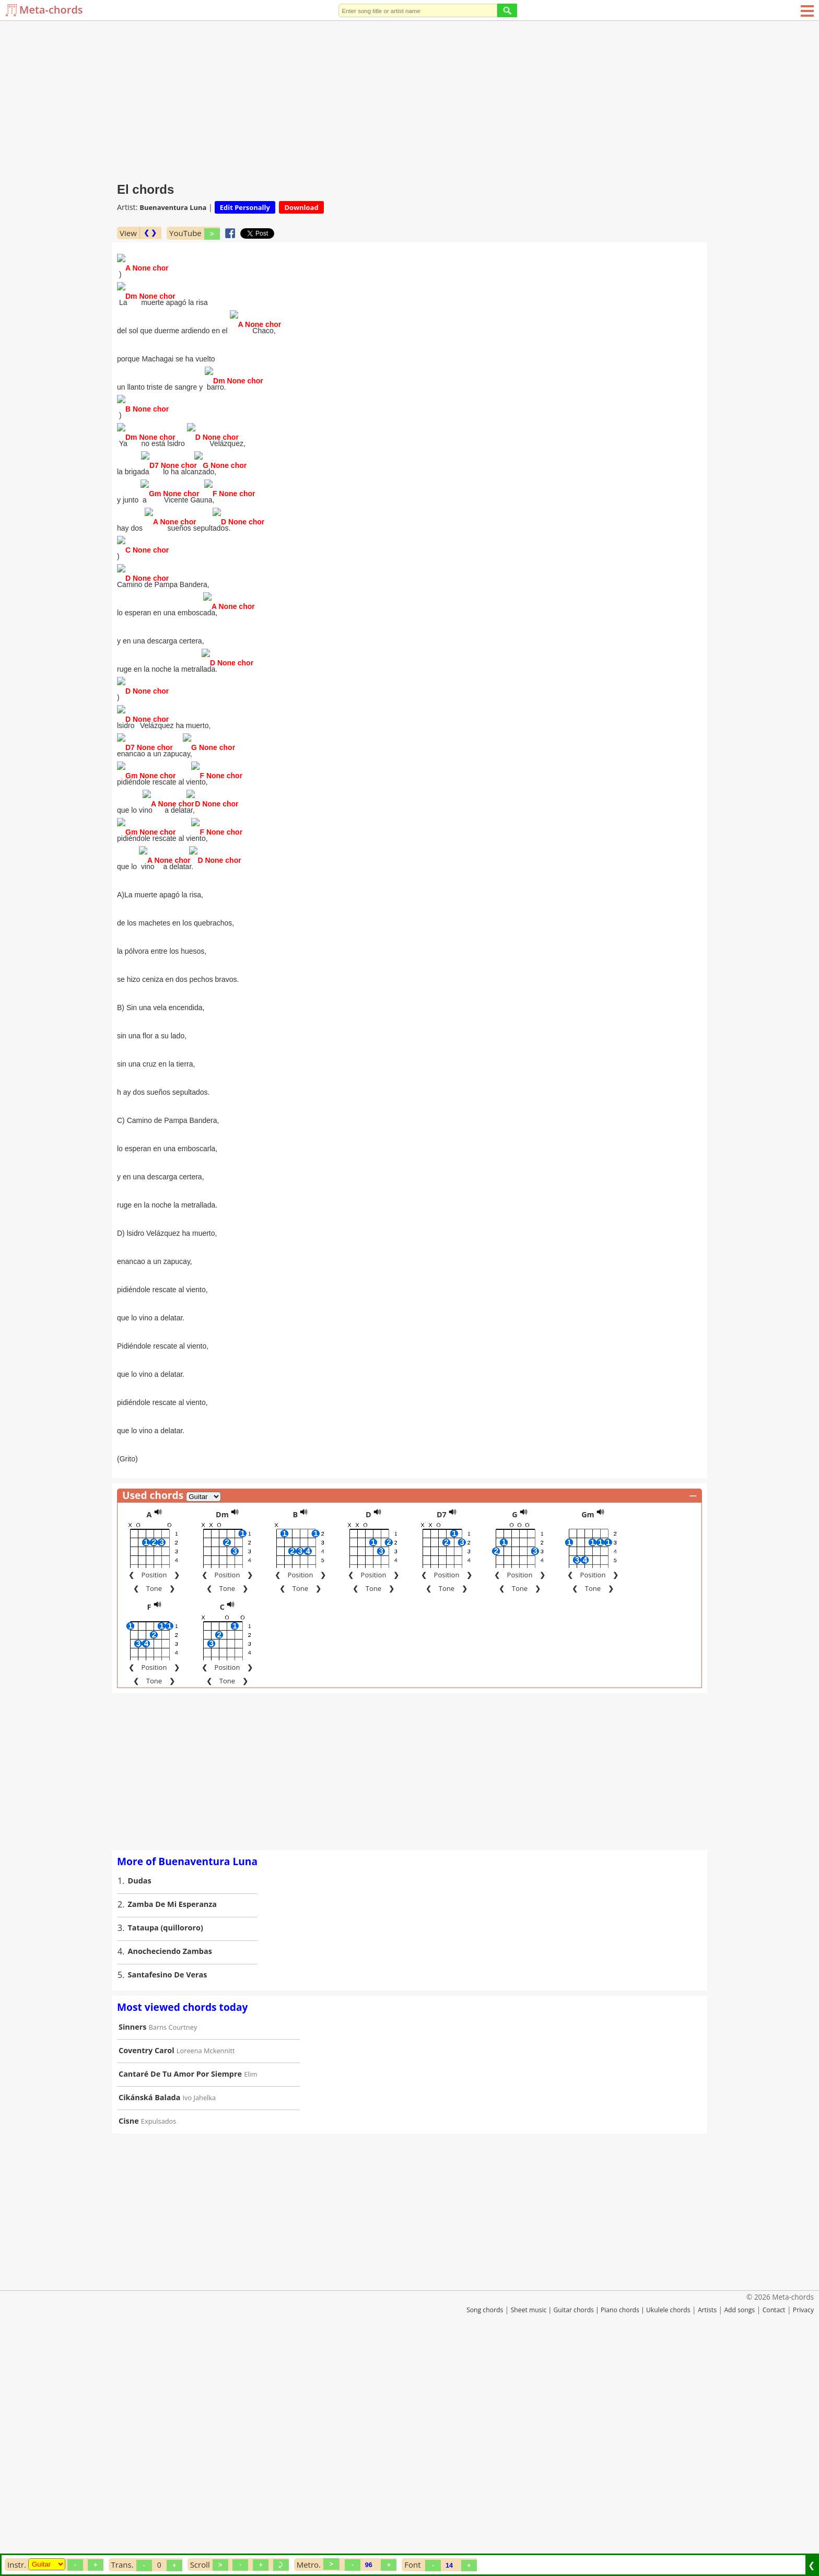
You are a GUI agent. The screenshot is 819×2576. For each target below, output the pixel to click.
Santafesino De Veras (167, 2198)
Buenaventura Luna (172, 207)
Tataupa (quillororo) (165, 2151)
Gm (587, 1738)
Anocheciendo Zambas (170, 2175)
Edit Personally (245, 207)
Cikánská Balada (149, 2321)
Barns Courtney (173, 2250)
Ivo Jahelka (199, 2321)
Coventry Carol (146, 2274)
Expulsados (159, 2344)
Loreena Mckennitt (206, 2274)
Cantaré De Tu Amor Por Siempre (180, 2297)
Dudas (139, 2104)
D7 (442, 1738)
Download (301, 207)
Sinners (132, 2250)
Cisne (129, 2344)
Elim (250, 2297)
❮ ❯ (150, 232)
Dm (222, 1738)
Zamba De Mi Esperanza (172, 2128)
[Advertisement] (409, 99)
